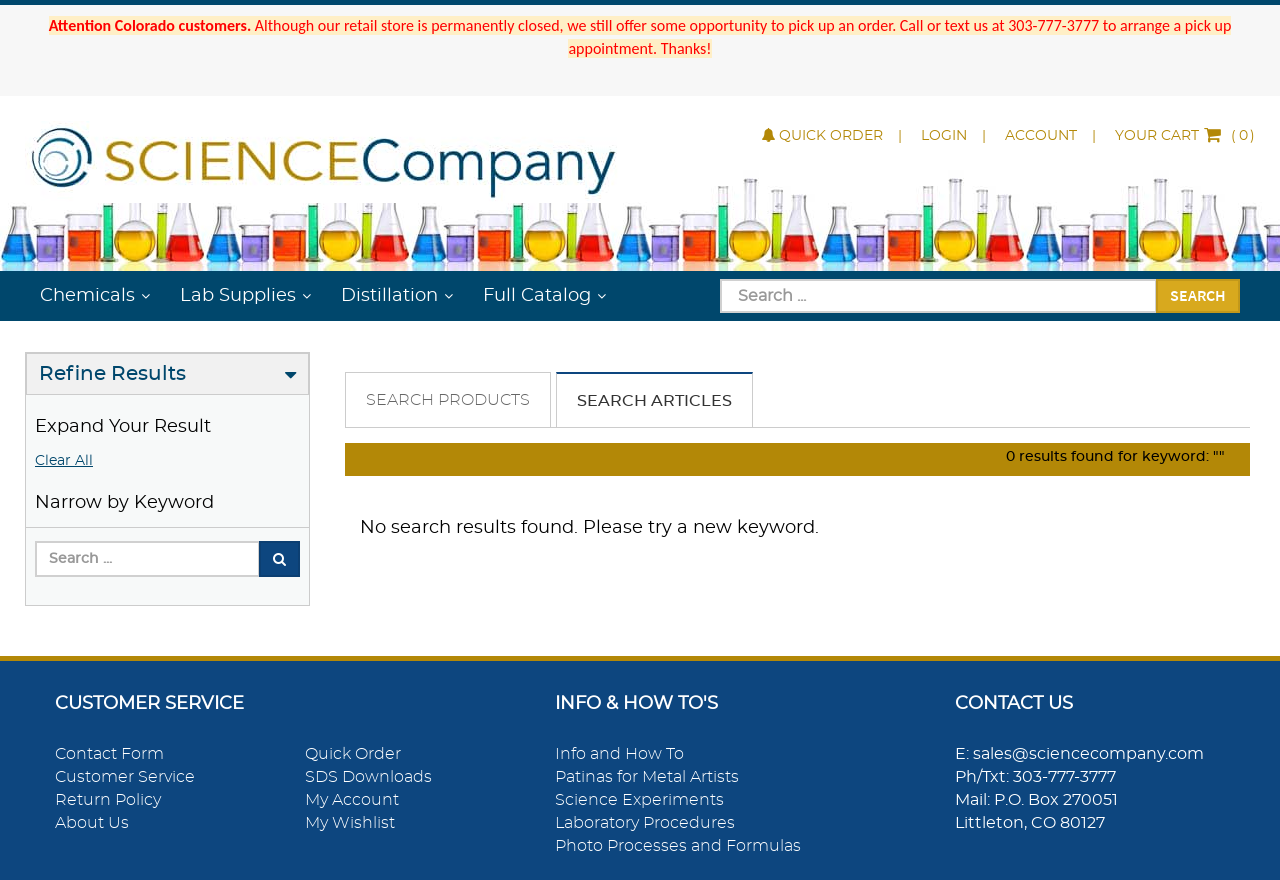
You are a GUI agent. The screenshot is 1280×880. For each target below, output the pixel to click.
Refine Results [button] (112, 374)
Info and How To (619, 754)
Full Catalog (537, 296)
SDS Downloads (368, 777)
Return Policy (108, 800)
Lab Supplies (238, 296)
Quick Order (822, 136)
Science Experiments (639, 800)
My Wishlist (350, 823)
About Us (92, 823)
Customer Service (125, 777)
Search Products (448, 400)
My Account (352, 800)
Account (1041, 136)
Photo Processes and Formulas (678, 846)
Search (1198, 295)
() (1185, 136)
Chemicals (87, 296)
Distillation (389, 296)
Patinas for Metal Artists (647, 777)
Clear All (64, 461)
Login (944, 136)
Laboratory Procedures (645, 823)
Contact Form (109, 754)
